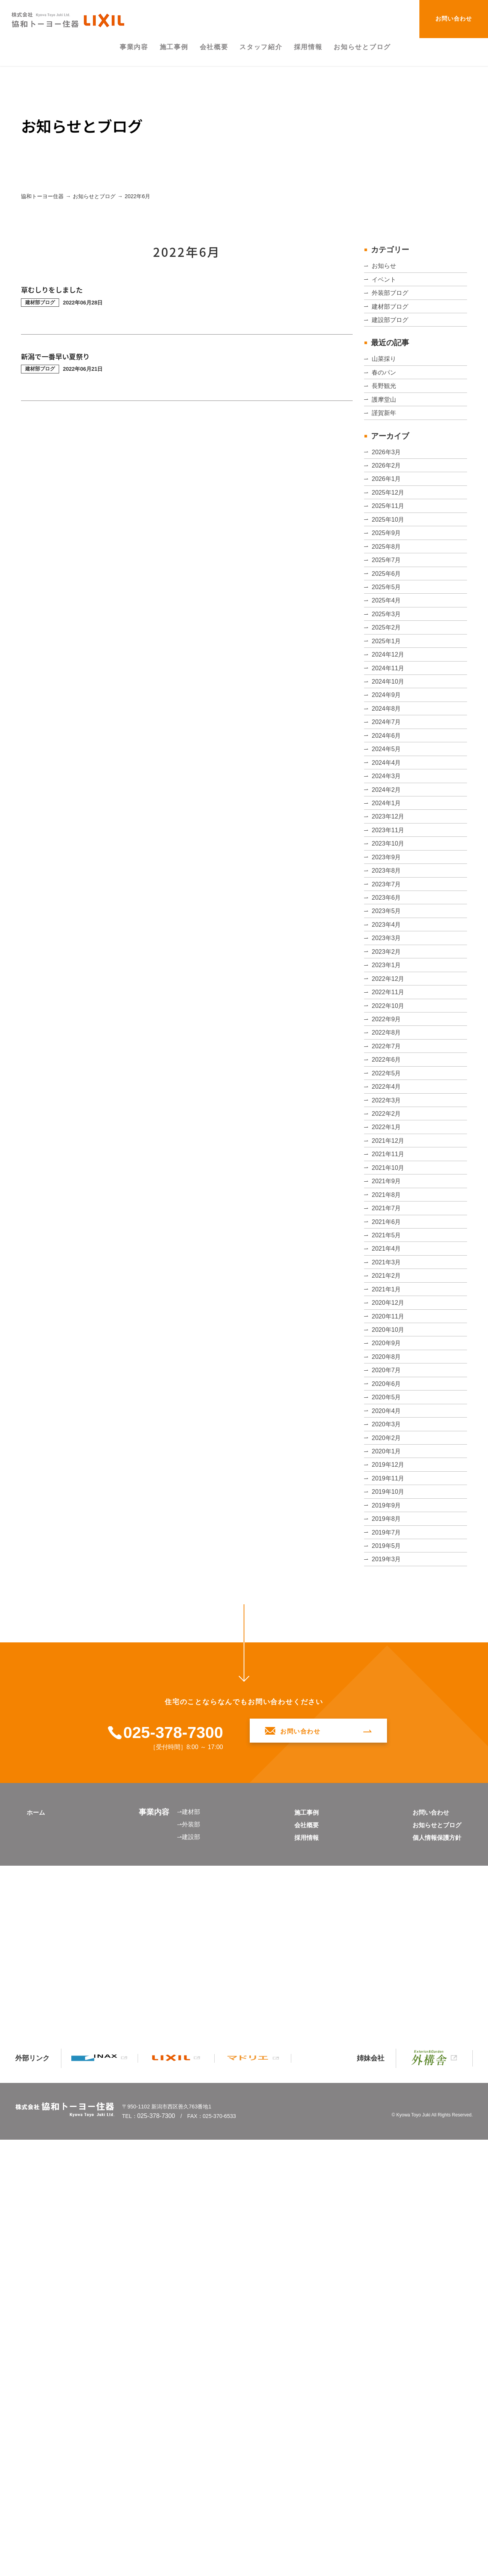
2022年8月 (388, 1303)
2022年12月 (390, 1228)
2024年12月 (390, 783)
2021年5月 (388, 1581)
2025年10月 (390, 598)
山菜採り (385, 387)
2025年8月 (388, 635)
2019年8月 (388, 1970)
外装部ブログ (392, 305)
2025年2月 (388, 746)
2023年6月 (388, 1117)
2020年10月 (390, 1711)
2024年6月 (388, 895)
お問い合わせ (453, 18)
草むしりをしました (58, 289)
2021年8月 (388, 1525)
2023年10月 (390, 1043)
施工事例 (301, 2284)
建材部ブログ (392, 324)
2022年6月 (388, 1340)
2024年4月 (388, 932)
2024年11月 (390, 802)
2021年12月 (390, 1451)
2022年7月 (388, 1321)
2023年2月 (388, 1191)
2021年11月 (390, 1470)
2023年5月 (388, 1135)
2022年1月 (388, 1432)
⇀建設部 (186, 2308)
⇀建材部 (186, 2283)
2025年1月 (388, 765)
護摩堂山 (385, 442)
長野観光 (385, 424)
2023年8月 (388, 1080)
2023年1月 (388, 1210)
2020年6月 (388, 1785)
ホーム (38, 2284)
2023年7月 (388, 1098)
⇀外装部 (186, 2296)
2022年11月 (390, 1247)
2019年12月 (390, 1896)
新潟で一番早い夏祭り (63, 355)
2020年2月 (388, 1859)
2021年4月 (388, 1600)
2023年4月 (388, 1154)
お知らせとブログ (430, 2296)
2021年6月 (388, 1562)
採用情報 (301, 2309)
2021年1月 (388, 1655)
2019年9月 (388, 1952)
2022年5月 (388, 1358)
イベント (385, 287)
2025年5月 (388, 690)
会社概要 (301, 2296)
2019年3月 (388, 2026)
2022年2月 (388, 1414)
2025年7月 (388, 653)
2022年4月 (388, 1377)
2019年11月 (390, 1915)
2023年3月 (388, 1173)
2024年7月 (388, 876)
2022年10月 (390, 1265)
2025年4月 (388, 709)
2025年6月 (388, 672)
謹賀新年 (385, 461)
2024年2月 (388, 968)
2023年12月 (390, 1006)
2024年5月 (388, 913)
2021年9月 (388, 1507)
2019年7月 (388, 1989)
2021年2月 (388, 1636)
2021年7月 (388, 1544)
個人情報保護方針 (430, 2309)
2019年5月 (388, 2008)
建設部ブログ (392, 342)
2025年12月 (390, 560)
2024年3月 (388, 950)
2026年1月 (388, 542)
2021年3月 (388, 1618)
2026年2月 (388, 523)
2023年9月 (388, 1061)
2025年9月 (388, 616)
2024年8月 (388, 857)
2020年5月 (388, 1803)
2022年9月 (388, 1284)
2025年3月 (388, 727)
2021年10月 (390, 1488)
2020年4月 (388, 1822)
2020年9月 (388, 1729)
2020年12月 (390, 1673)
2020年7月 (388, 1766)
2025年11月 (390, 579)
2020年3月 (388, 1841)
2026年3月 (388, 505)
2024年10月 (390, 820)
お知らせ (385, 268)
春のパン (385, 405)
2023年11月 (390, 1024)
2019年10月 (390, 1933)
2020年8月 (388, 1748)
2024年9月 (388, 839)
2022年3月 (388, 1395)
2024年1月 (388, 987)
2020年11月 (390, 1692)
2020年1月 (388, 1878)
